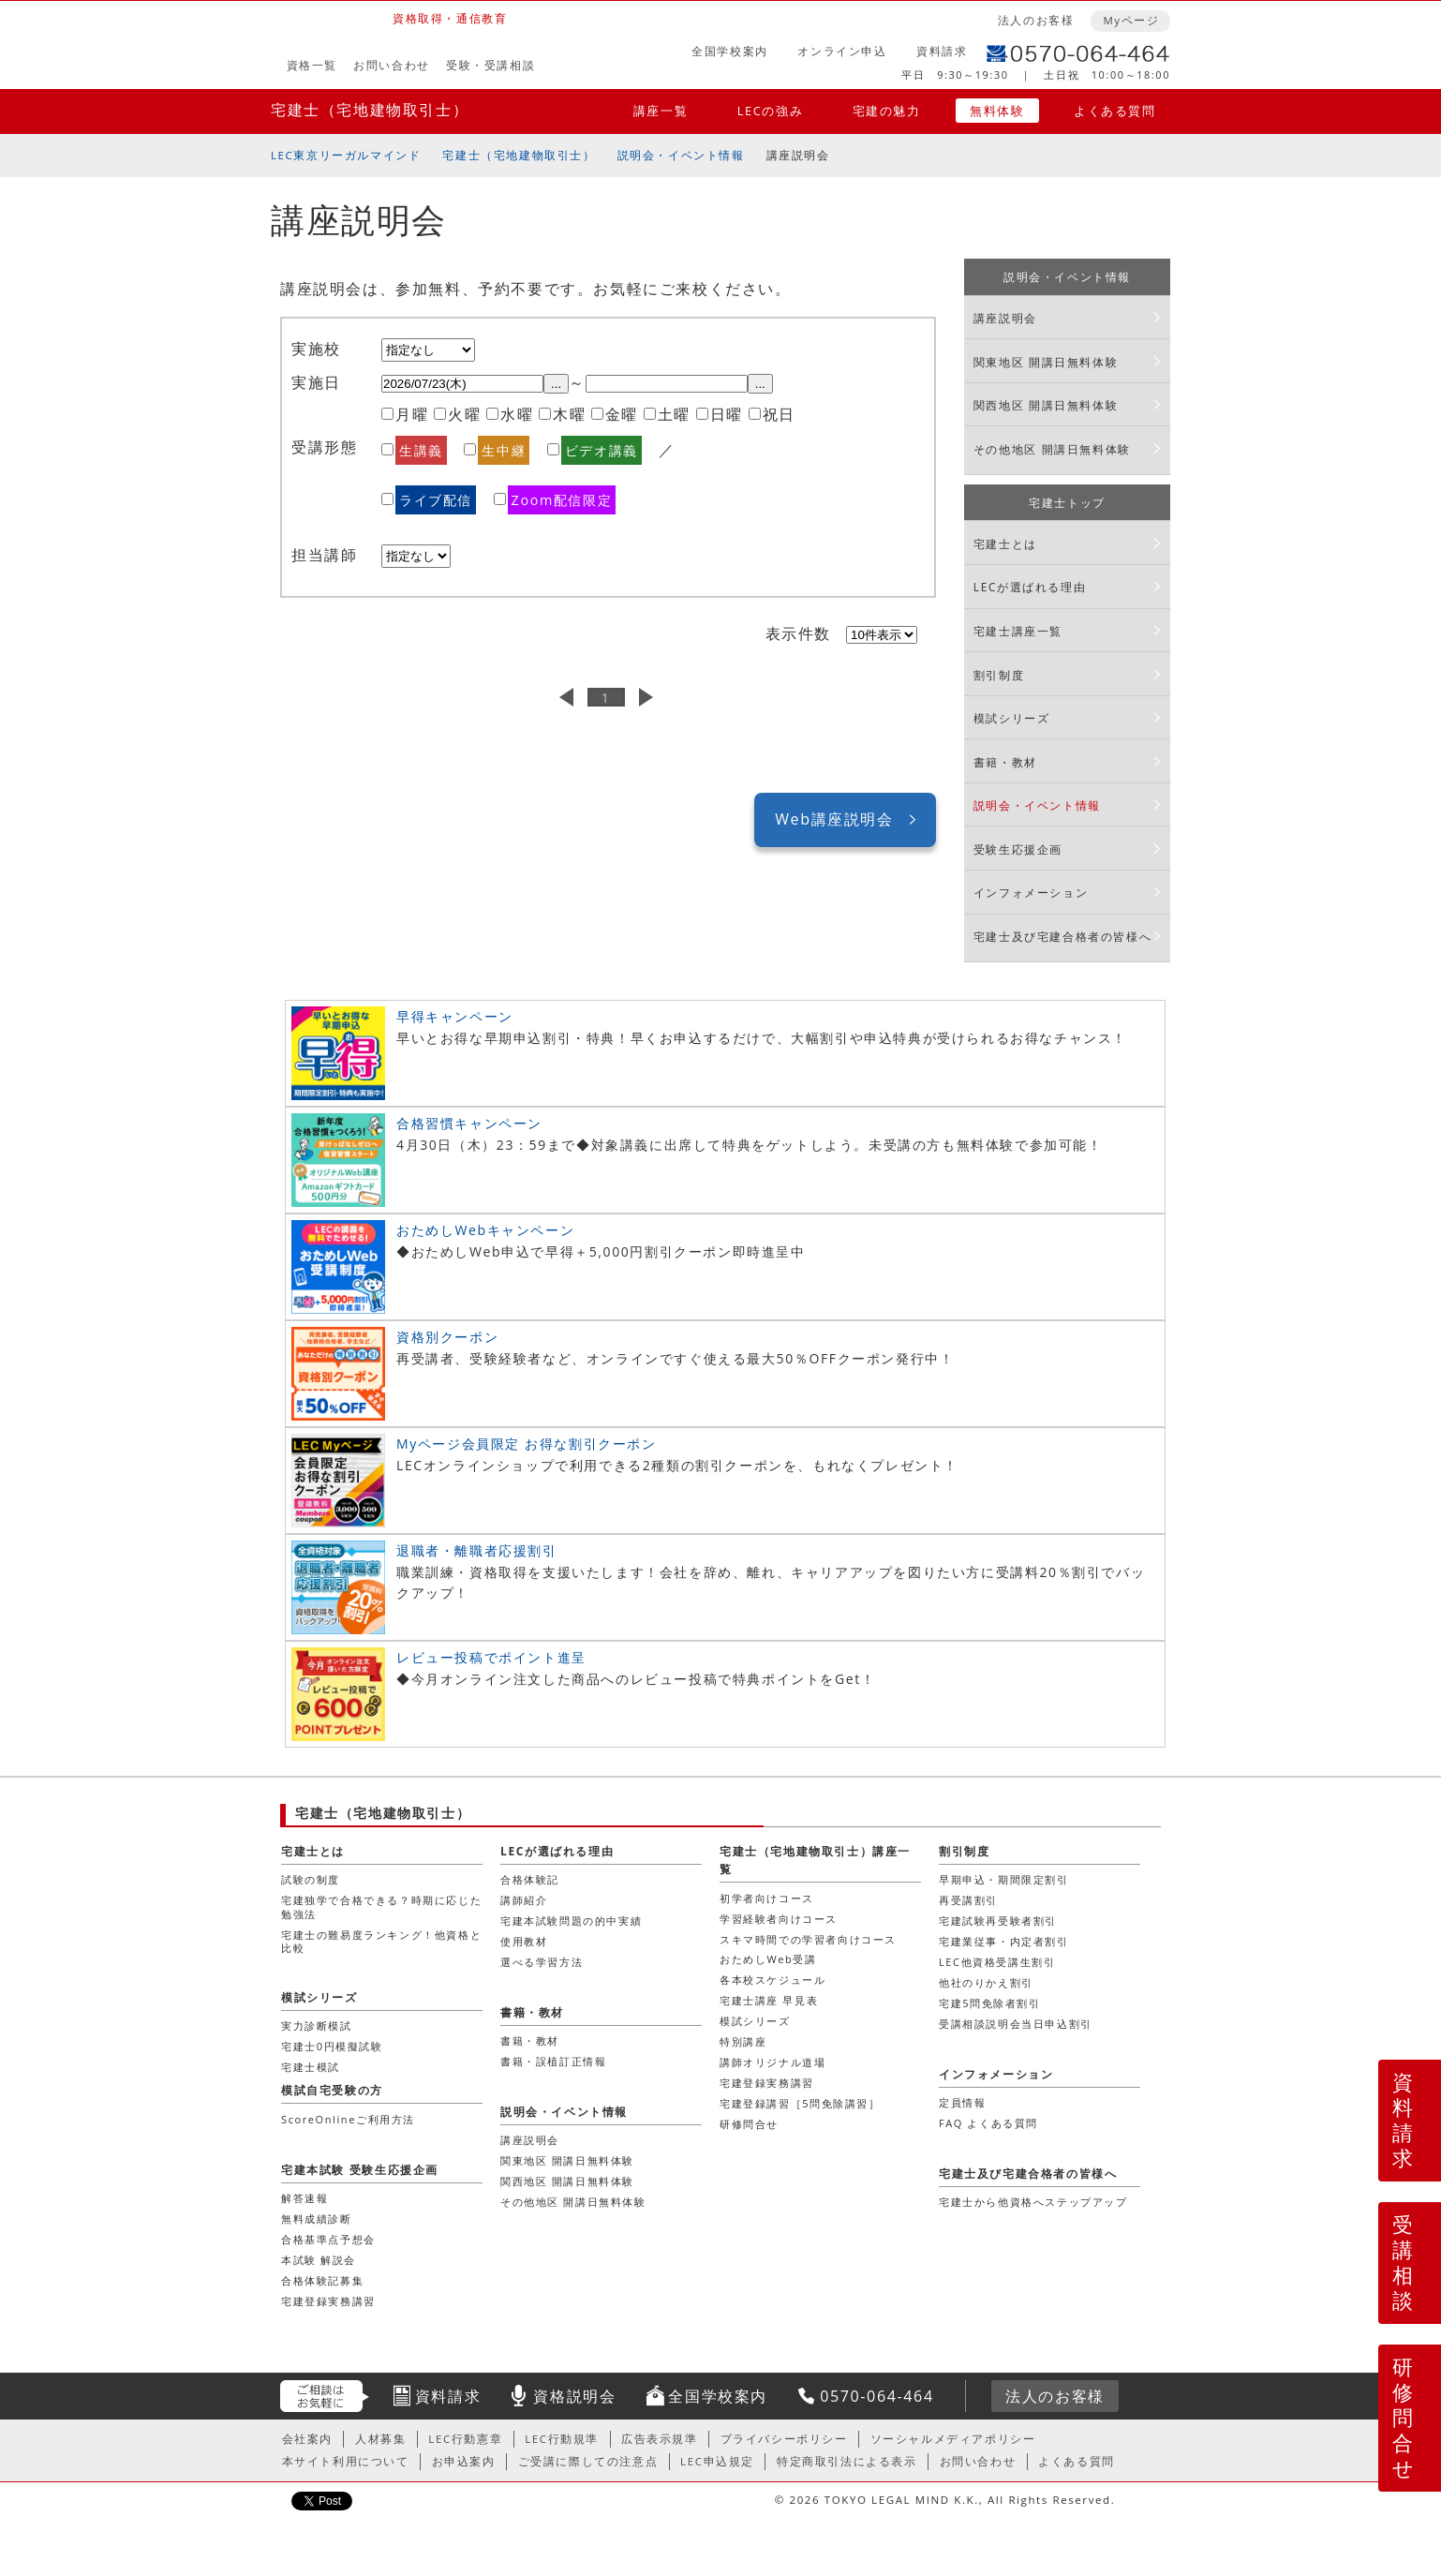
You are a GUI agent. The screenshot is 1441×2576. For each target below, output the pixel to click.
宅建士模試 (310, 2067)
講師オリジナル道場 (772, 2062)
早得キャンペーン (454, 1016)
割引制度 (998, 675)
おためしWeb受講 (768, 1959)
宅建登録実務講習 (767, 2083)
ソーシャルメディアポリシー (953, 2439)
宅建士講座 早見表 (769, 2000)
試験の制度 (310, 1879)
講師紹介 (523, 1900)
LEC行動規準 (562, 2439)
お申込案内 (464, 2461)
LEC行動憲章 (465, 2439)
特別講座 (743, 2041)
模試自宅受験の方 (332, 2090)
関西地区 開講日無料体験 (1045, 405)
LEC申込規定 (717, 2461)
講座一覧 (660, 110)
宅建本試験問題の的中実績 (571, 1920)
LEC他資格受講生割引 (997, 1962)
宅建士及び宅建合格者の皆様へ (1062, 937)
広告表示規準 (659, 2439)
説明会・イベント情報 (681, 155)
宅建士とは (1005, 544)
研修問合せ (1404, 2417)
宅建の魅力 (887, 110)
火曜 (464, 414)
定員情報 (962, 2102)
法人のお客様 (1036, 20)
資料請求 (941, 51)
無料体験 (997, 110)
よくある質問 (1115, 110)
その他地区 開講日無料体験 (1052, 449)
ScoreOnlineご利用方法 (348, 2119)
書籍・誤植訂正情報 (553, 2061)
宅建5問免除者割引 (990, 2003)
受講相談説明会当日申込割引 (1015, 2024)
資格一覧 (312, 65)
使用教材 (523, 1941)
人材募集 (380, 2439)
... (556, 384)
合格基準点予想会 (328, 2239)
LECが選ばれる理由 (1030, 587)
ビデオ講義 (601, 450)
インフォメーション (1030, 893)
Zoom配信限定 (562, 500)
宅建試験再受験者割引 (998, 1920)
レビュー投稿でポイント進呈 (491, 1657)
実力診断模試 (316, 2025)
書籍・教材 (1005, 762)
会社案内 (307, 2439)
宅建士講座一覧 (1017, 631)
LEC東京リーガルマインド (346, 155)
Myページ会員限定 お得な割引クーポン (526, 1443)
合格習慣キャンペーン (469, 1123)
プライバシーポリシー (784, 2439)
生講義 (421, 450)
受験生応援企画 (1017, 849)
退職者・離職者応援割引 (476, 1550)
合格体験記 (529, 1879)
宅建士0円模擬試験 (332, 2046)
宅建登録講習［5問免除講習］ (800, 2103)
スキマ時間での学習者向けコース (808, 1939)
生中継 (504, 450)
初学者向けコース (767, 1898)
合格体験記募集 (322, 2280)
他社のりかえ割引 (986, 1982)
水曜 (516, 414)
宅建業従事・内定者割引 (1004, 1941)
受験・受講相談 (490, 65)
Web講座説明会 (834, 819)
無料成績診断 (316, 2218)
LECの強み (770, 110)
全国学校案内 (729, 51)
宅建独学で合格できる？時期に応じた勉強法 (381, 1906)
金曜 (621, 414)
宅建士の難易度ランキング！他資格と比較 (381, 1941)
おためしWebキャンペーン (485, 1230)
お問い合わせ (391, 65)
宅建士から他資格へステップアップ (1033, 2202)
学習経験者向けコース (779, 1919)
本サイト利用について (345, 2461)
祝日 (779, 414)
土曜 (674, 414)
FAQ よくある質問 (988, 2123)
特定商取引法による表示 (847, 2461)
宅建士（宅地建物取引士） (369, 109)
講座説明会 (1005, 318)
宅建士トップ (1067, 503)
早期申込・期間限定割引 (1004, 1879)
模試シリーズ (1011, 718)
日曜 (726, 414)
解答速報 (304, 2198)
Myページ (1131, 20)
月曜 (411, 414)
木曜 (569, 414)
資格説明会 (574, 2396)
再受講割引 (968, 1900)
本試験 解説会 (318, 2260)
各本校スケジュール (772, 1980)
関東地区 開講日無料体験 (1045, 362)
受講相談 (1403, 2262)
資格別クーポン (447, 1337)
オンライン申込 (841, 51)
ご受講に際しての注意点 (588, 2461)
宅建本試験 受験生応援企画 (359, 2170)
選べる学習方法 (541, 1962)
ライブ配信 (435, 500)
